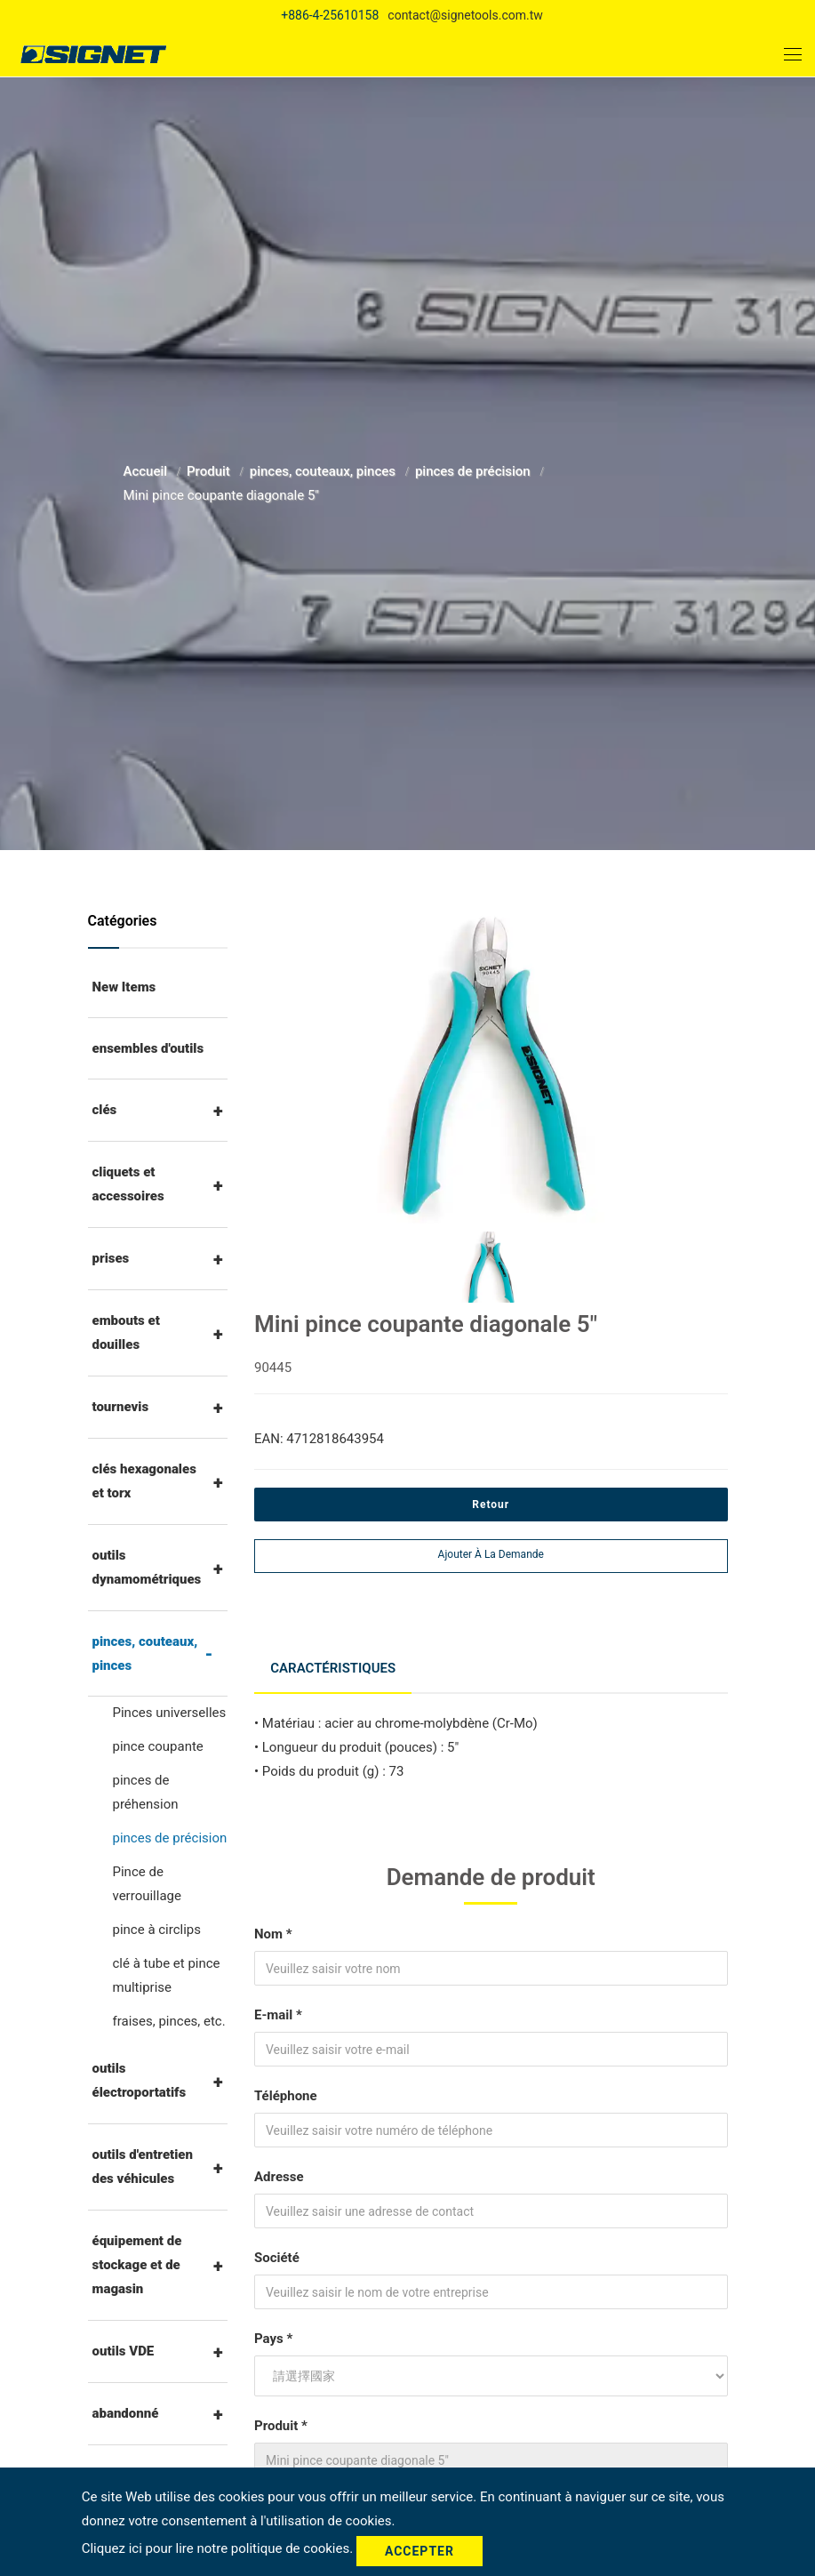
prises (111, 1258)
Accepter (419, 2551)
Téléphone (285, 2090)
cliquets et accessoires (128, 1184)
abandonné (125, 2413)
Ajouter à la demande (491, 1554)
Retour (490, 1504)
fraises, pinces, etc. (169, 2021)
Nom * (273, 1929)
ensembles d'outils (148, 1048)
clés (104, 1110)
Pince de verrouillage (147, 1884)
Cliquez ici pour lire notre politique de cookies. (219, 2550)
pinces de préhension (146, 1792)
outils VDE (123, 2351)
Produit (210, 471)
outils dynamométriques (147, 1567)
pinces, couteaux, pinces (324, 471)
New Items (124, 987)
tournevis (120, 1407)
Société (277, 2252)
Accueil (147, 471)
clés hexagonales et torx (144, 1481)
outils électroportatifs (139, 2080)
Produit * (281, 2420)
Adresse (279, 2171)
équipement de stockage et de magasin (137, 2265)
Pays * (273, 2333)
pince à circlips (157, 1930)
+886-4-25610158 (330, 15)
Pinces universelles (170, 1713)
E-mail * (278, 2010)
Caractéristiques (334, 1665)
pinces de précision (474, 471)
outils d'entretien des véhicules (142, 2167)
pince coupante (158, 1746)
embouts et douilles (126, 1332)
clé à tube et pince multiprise (166, 1975)
